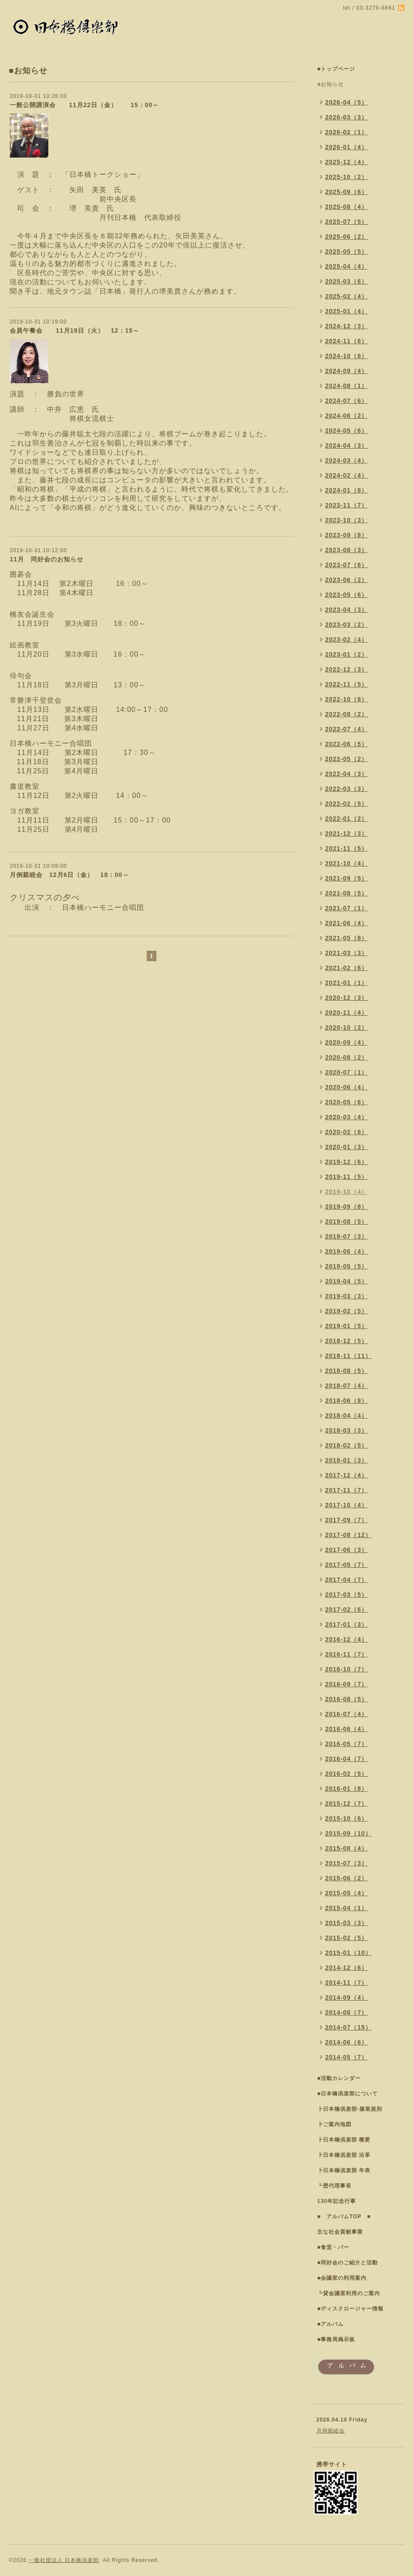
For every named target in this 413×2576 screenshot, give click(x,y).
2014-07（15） (348, 2027)
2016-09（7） (346, 1684)
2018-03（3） (346, 1430)
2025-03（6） (346, 281)
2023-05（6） (346, 594)
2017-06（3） (346, 1549)
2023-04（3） (346, 609)
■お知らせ (330, 84)
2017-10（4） (346, 1505)
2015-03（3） (346, 1922)
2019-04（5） (346, 1281)
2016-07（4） (346, 1713)
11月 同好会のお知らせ (46, 559)
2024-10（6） (346, 355)
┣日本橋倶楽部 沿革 (343, 2155)
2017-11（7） (346, 1490)
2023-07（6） (346, 564)
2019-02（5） (346, 1311)
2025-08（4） (346, 206)
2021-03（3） (346, 952)
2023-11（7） (346, 505)
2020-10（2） (346, 1027)
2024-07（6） (346, 400)
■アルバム (330, 2324)
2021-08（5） (346, 893)
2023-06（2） (346, 579)
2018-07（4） (346, 1385)
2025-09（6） (346, 191)
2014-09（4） (346, 1997)
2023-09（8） (346, 535)
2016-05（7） (346, 1743)
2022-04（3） (346, 773)
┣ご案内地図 (334, 2124)
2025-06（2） (346, 236)
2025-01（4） (346, 311)
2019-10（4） (346, 1191)
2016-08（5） (346, 1699)
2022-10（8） (346, 699)
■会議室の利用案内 (341, 2278)
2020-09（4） (346, 1042)
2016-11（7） (346, 1654)
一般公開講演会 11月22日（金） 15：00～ (84, 104)
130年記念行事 (336, 2201)
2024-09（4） (346, 370)
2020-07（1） (346, 1072)
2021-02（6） (346, 967)
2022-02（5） (346, 803)
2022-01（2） (346, 818)
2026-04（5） (346, 102)
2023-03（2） (346, 624)
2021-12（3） (346, 833)
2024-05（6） (346, 430)
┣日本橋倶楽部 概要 (343, 2140)
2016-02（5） (346, 1773)
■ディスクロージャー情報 (350, 2309)
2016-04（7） (346, 1758)
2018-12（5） (346, 1340)
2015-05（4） (346, 1893)
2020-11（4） (346, 1012)
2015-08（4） (346, 1848)
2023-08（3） (346, 549)
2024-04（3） (346, 445)
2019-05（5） (346, 1266)
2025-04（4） (346, 266)
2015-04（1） (346, 1907)
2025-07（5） (346, 221)
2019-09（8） (346, 1206)
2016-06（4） (346, 1728)
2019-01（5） (346, 1325)
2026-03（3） (346, 117)
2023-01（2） (346, 654)
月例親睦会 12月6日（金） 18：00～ (69, 874)
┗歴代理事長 (334, 2186)
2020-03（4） (346, 1117)
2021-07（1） (346, 908)
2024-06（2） (346, 415)
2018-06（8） (346, 1400)
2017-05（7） (346, 1564)
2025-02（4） (346, 296)
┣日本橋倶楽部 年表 (343, 2170)
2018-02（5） (346, 1445)
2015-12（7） (346, 1803)
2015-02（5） (346, 1937)
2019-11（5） (346, 1176)
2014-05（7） (346, 2057)
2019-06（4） (346, 1251)
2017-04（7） (346, 1579)
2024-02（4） (346, 475)
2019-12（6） (346, 1161)
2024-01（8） (346, 490)
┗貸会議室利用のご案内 (348, 2293)
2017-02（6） (346, 1609)
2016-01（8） (346, 1788)
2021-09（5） (346, 878)
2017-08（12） (348, 1534)
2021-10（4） (346, 863)
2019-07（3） (346, 1236)
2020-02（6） (346, 1131)
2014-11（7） (346, 1982)
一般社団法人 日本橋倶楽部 (64, 2560)
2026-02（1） (346, 132)
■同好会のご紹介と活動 (347, 2263)
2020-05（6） (346, 1102)
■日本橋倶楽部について (347, 2094)
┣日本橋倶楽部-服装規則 (349, 2109)
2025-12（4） (346, 161)
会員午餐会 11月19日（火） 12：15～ (74, 330)
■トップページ (336, 69)
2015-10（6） (346, 1818)
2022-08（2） (346, 714)
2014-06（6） (346, 2042)
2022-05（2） (346, 758)
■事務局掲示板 (336, 2339)
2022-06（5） (346, 743)
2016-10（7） (346, 1669)
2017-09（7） (346, 1519)
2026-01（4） (346, 147)
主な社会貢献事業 (340, 2232)
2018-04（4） (346, 1415)
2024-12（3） (346, 326)
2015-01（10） (348, 1952)
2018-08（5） (346, 1370)
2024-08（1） (346, 385)
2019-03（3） (346, 1296)
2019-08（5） (346, 1221)
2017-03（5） (346, 1594)
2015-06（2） (346, 1878)
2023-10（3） (346, 520)
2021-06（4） (346, 923)
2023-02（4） (346, 639)
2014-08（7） (346, 2012)
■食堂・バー (333, 2247)
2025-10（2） (346, 176)
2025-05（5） (346, 251)
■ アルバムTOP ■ (344, 2216)
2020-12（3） (346, 997)
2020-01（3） (346, 1146)
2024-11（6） (346, 341)
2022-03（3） (346, 788)
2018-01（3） (346, 1460)
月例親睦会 (330, 2431)
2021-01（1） (346, 982)
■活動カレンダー (339, 2078)
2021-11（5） (346, 848)
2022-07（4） (346, 729)
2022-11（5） (346, 684)
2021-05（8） (346, 937)
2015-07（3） (346, 1863)
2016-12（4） (346, 1639)
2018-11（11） (348, 1355)
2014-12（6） (346, 1967)
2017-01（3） (346, 1624)
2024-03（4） (346, 460)
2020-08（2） (346, 1057)
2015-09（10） (348, 1833)
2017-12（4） (346, 1475)
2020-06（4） (346, 1087)
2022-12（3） (346, 669)
